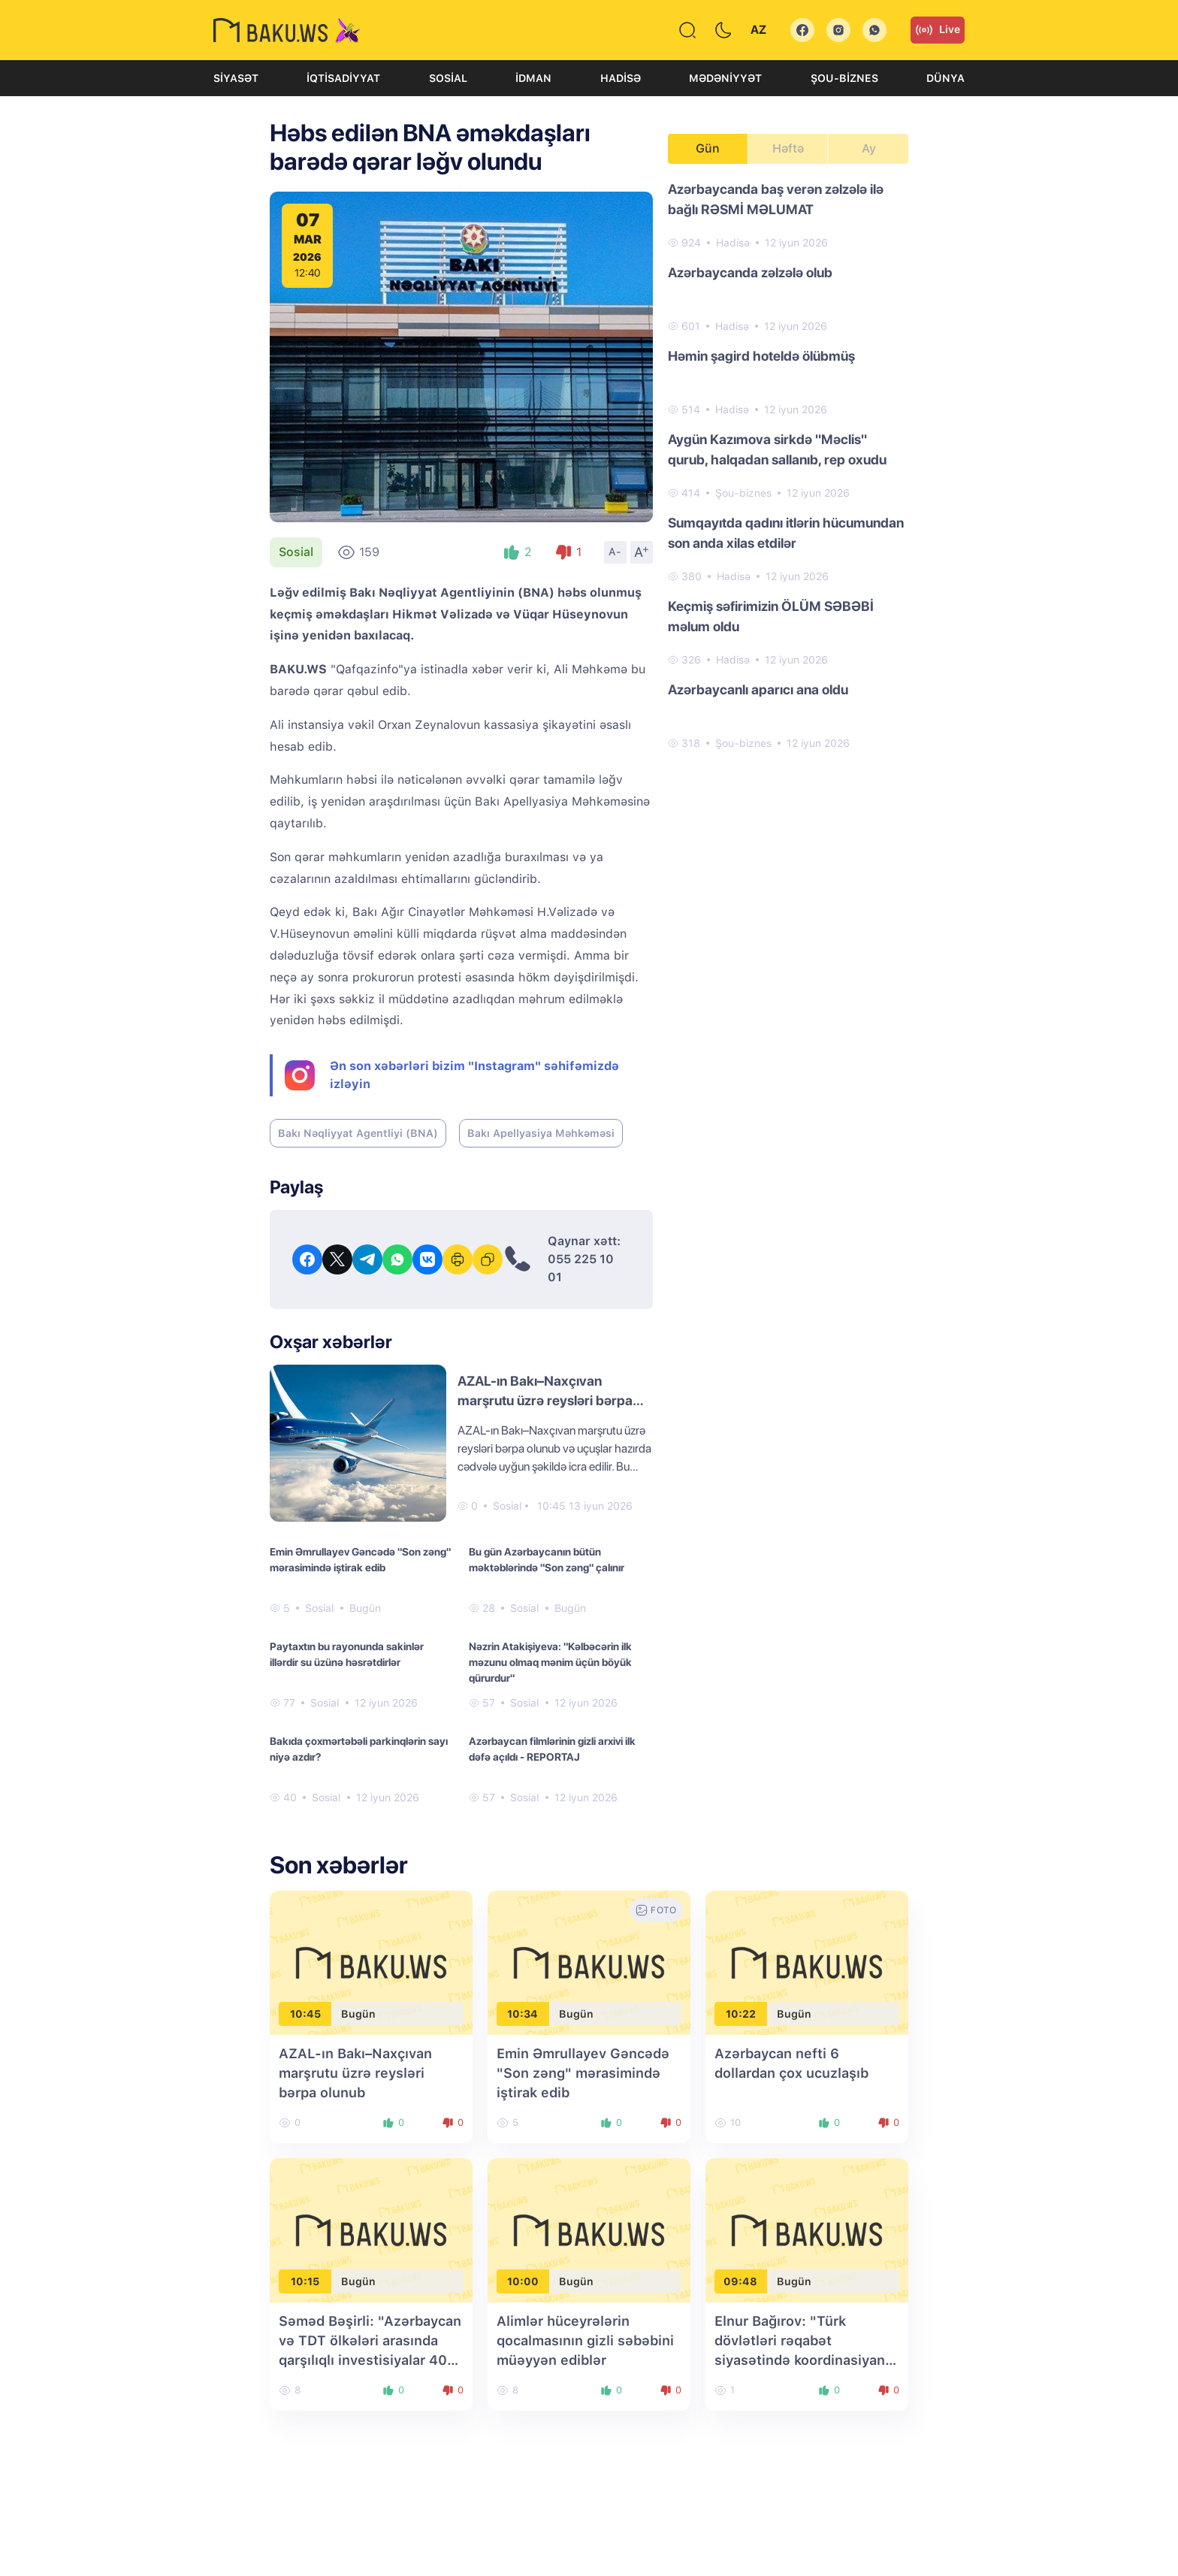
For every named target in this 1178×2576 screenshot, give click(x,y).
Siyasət (235, 78)
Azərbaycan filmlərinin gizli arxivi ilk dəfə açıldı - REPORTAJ (552, 1749)
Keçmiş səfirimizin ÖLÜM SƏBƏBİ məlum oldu (771, 616)
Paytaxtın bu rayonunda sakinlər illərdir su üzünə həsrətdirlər (347, 1654)
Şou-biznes (844, 78)
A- (615, 552)
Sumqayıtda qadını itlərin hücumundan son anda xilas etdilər (786, 533)
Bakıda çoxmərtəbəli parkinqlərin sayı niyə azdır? (359, 1749)
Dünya (945, 78)
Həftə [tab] (788, 148)
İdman (533, 78)
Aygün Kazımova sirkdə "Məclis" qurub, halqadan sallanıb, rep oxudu (777, 449)
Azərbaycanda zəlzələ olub (750, 272)
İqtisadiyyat (343, 78)
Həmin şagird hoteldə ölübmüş (761, 356)
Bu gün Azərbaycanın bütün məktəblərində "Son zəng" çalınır (546, 1560)
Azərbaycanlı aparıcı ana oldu (758, 689)
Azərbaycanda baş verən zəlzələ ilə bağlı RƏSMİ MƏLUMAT (776, 199)
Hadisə (620, 78)
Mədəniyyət (725, 78)
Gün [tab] (708, 148)
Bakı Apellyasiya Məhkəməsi (541, 1133)
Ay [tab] (869, 148)
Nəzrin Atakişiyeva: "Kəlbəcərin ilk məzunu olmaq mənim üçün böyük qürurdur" (550, 1662)
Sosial (448, 78)
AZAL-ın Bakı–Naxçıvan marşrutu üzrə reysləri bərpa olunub (545, 1400)
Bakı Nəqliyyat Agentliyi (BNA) (358, 1133)
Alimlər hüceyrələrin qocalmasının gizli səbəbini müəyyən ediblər (585, 2340)
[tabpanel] (788, 465)
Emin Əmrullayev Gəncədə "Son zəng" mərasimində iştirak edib (360, 1560)
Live (937, 30)
